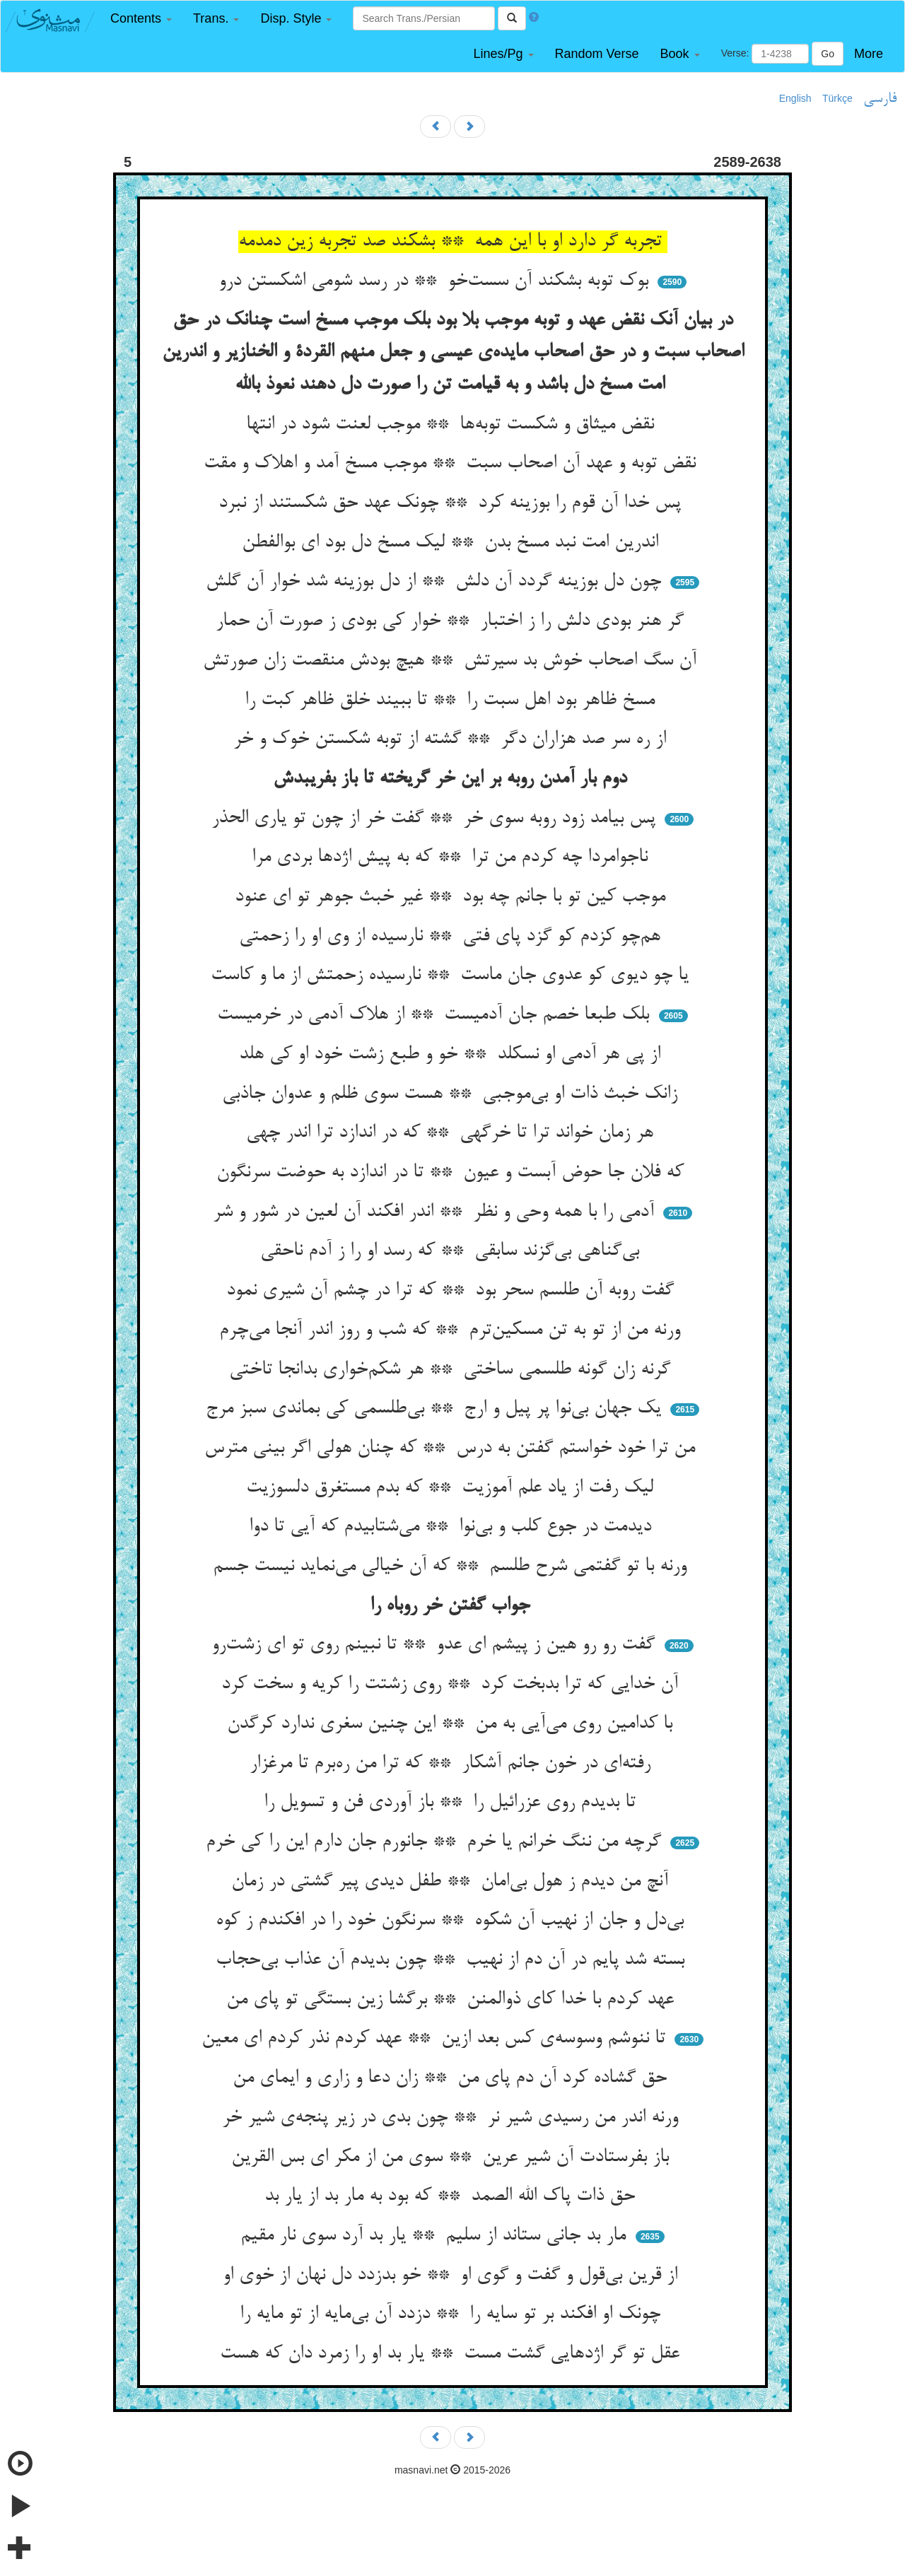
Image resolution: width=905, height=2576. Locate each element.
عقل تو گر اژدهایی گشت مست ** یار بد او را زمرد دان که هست (452, 2354)
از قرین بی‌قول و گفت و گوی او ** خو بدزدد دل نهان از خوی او (453, 2275)
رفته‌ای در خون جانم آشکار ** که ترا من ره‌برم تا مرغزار (453, 1763)
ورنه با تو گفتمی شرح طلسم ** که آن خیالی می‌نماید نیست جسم (452, 1566)
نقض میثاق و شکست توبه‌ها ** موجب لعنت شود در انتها (453, 425)
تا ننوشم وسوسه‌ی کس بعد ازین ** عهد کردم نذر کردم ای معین (436, 2038)
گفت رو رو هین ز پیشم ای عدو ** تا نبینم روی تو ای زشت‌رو (435, 1645)
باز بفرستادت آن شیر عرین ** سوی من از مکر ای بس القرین (453, 2157)
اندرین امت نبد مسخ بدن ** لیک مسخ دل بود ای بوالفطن (453, 543)
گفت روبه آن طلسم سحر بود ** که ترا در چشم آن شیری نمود (452, 1291)
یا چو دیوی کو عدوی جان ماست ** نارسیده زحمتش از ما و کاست (452, 975)
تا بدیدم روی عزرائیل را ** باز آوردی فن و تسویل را (452, 1802)
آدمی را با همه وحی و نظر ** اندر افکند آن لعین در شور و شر (436, 1212)
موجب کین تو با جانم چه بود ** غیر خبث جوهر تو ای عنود (453, 897)
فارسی (880, 98)
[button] (141, 19)
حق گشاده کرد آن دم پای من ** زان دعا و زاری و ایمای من (452, 2078)
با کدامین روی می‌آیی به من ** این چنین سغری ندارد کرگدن (452, 1724)
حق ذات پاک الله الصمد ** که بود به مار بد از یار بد (452, 2196)
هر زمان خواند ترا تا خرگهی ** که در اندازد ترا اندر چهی (452, 1133)
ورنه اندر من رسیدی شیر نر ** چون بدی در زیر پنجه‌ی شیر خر (453, 2118)
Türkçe (837, 98)
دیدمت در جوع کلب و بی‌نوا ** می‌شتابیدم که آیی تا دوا (453, 1527)
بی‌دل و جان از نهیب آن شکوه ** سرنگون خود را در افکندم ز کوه (452, 1920)
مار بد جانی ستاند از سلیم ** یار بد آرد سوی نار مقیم (435, 2236)
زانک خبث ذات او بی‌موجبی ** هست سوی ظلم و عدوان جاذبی (452, 1094)
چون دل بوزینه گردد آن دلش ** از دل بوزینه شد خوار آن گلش (436, 581)
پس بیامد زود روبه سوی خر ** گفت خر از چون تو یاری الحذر (436, 818)
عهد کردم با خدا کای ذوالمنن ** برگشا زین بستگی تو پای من (452, 2000)
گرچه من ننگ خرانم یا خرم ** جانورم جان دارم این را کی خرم (436, 1842)
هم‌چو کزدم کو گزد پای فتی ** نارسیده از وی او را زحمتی (452, 936)
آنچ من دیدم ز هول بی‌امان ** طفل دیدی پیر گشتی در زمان (452, 1881)
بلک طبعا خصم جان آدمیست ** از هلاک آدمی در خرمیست (436, 1015)
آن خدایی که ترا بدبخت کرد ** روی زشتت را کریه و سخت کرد (452, 1684)
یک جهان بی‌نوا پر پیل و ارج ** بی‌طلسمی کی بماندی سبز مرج (436, 1409)
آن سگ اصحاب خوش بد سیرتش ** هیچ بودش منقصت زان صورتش (452, 661)
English (795, 98)
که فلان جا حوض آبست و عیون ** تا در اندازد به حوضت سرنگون (452, 1172)
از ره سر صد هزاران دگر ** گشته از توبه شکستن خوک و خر (452, 739)
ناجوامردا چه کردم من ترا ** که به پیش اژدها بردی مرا (452, 857)
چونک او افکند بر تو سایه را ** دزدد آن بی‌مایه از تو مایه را (453, 2314)
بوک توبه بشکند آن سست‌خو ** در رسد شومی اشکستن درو (436, 281)
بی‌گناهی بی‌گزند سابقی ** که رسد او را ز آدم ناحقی (452, 1251)
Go (827, 53)
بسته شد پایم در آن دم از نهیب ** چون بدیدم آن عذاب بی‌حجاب (453, 1960)
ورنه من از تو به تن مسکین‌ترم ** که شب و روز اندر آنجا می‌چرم (452, 1330)
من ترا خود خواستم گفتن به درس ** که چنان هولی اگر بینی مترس (452, 1448)
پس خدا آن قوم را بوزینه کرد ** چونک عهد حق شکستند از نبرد (452, 503)
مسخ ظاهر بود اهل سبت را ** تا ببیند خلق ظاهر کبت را (452, 700)
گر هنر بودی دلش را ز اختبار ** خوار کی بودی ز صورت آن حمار (452, 621)
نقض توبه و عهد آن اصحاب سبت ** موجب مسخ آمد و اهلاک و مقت (452, 463)
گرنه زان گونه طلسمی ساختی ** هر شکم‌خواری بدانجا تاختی (452, 1370)
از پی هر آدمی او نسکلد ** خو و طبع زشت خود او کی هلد (452, 1054)
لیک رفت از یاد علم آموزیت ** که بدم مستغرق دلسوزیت (452, 1488)
